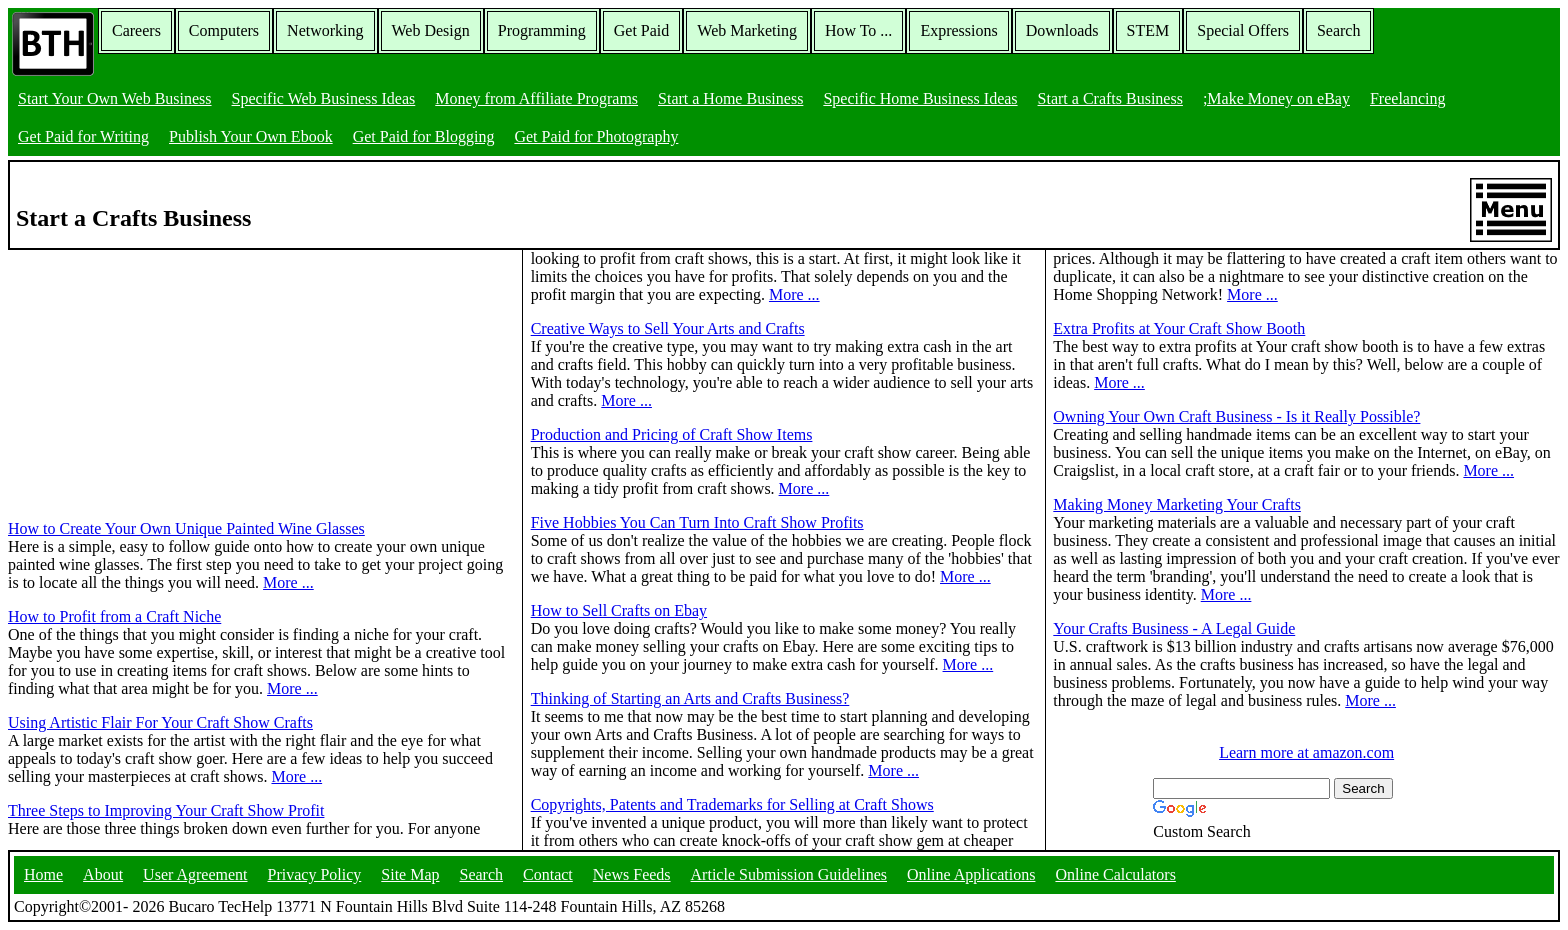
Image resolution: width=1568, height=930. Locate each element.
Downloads (1062, 30)
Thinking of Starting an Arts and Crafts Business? (690, 698)
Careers (136, 30)
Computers (224, 30)
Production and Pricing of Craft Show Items (672, 434)
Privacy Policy (315, 874)
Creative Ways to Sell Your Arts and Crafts (668, 328)
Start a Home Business (730, 98)
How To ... (858, 30)
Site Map (410, 874)
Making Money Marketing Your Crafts (1177, 504)
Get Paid (642, 30)
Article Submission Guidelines (789, 874)
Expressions (958, 30)
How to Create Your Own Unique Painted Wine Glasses (186, 528)
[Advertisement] (158, 375)
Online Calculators (1115, 874)
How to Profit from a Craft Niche (114, 616)
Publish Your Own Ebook (251, 136)
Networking (325, 30)
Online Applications (971, 874)
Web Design (431, 30)
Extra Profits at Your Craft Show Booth (1179, 328)
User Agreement (195, 874)
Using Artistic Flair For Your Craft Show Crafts (160, 722)
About (103, 874)
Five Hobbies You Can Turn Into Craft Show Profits (697, 522)
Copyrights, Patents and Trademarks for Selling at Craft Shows (732, 804)
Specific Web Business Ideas (324, 98)
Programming (542, 30)
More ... (288, 582)
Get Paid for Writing (83, 136)
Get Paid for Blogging (424, 136)
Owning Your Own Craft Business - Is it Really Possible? (1236, 416)
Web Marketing (747, 30)
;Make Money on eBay (1276, 98)
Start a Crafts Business (1110, 98)
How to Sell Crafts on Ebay (619, 610)
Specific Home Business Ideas (920, 98)
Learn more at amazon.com (1306, 752)
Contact (548, 874)
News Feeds (632, 874)
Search (1339, 30)
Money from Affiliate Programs (536, 98)
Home (43, 874)
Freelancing (1408, 98)
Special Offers (1243, 30)
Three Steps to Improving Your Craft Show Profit (166, 810)
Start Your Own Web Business (115, 98)
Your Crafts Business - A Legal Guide (1174, 628)
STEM (1148, 30)
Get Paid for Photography (596, 136)
